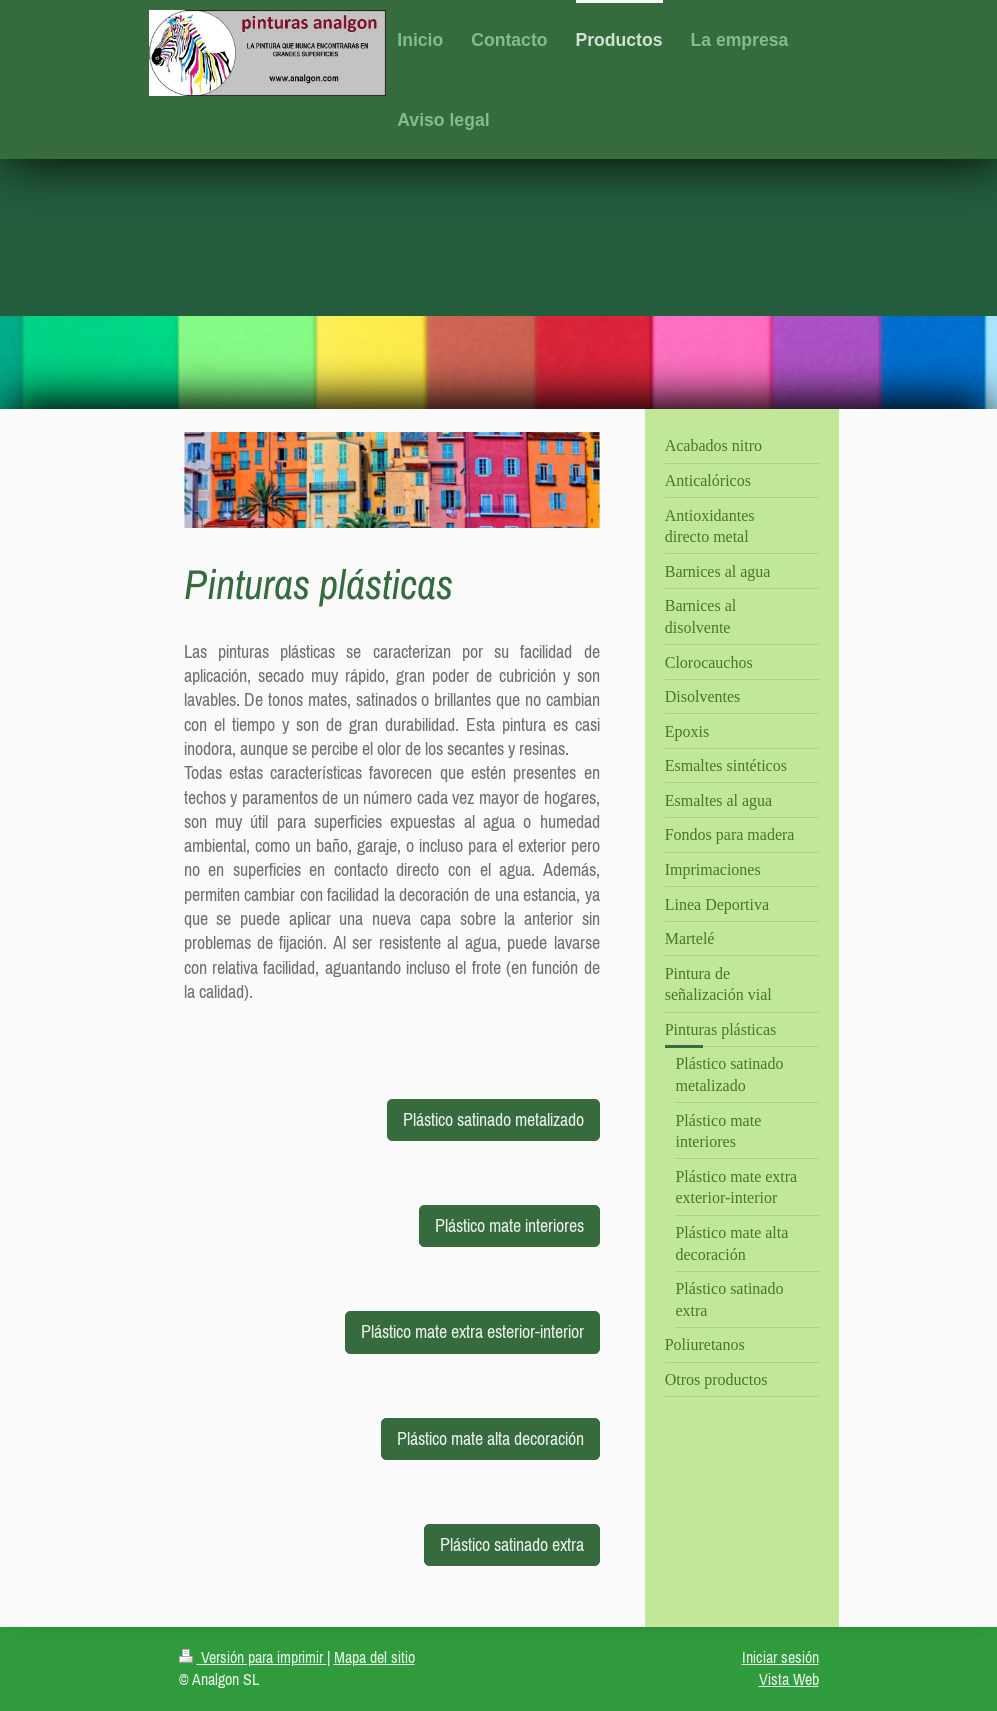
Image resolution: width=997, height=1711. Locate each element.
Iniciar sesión (780, 1657)
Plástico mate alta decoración (490, 1438)
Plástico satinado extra (512, 1544)
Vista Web (789, 1679)
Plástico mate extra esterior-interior (472, 1331)
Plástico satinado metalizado (493, 1119)
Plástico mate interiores (509, 1225)
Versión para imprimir (253, 1657)
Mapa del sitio (374, 1657)
